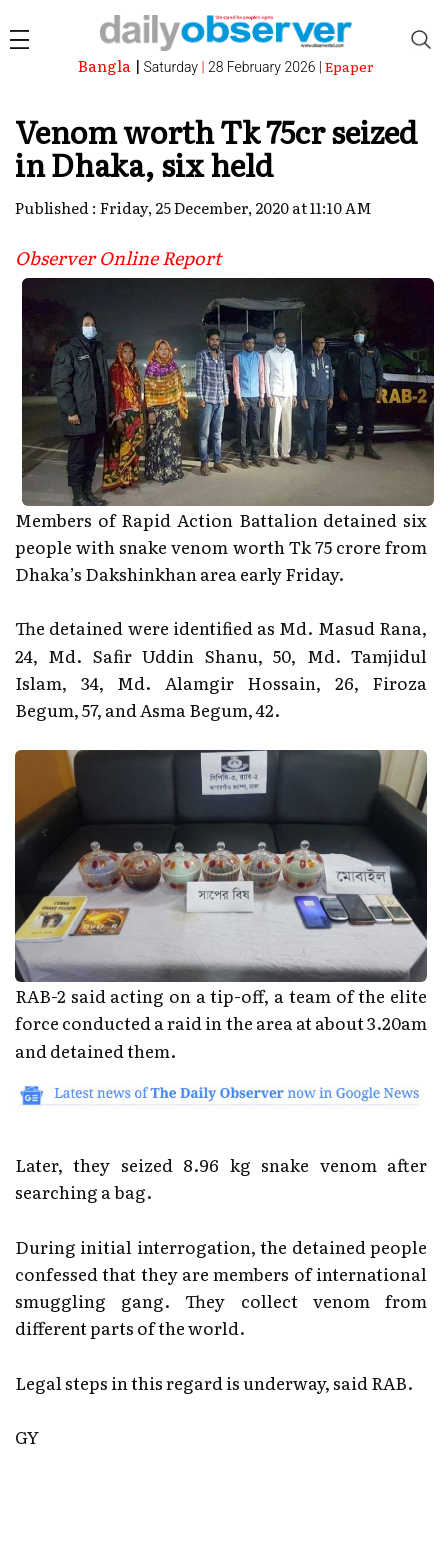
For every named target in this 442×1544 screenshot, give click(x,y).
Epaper (349, 66)
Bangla (104, 65)
